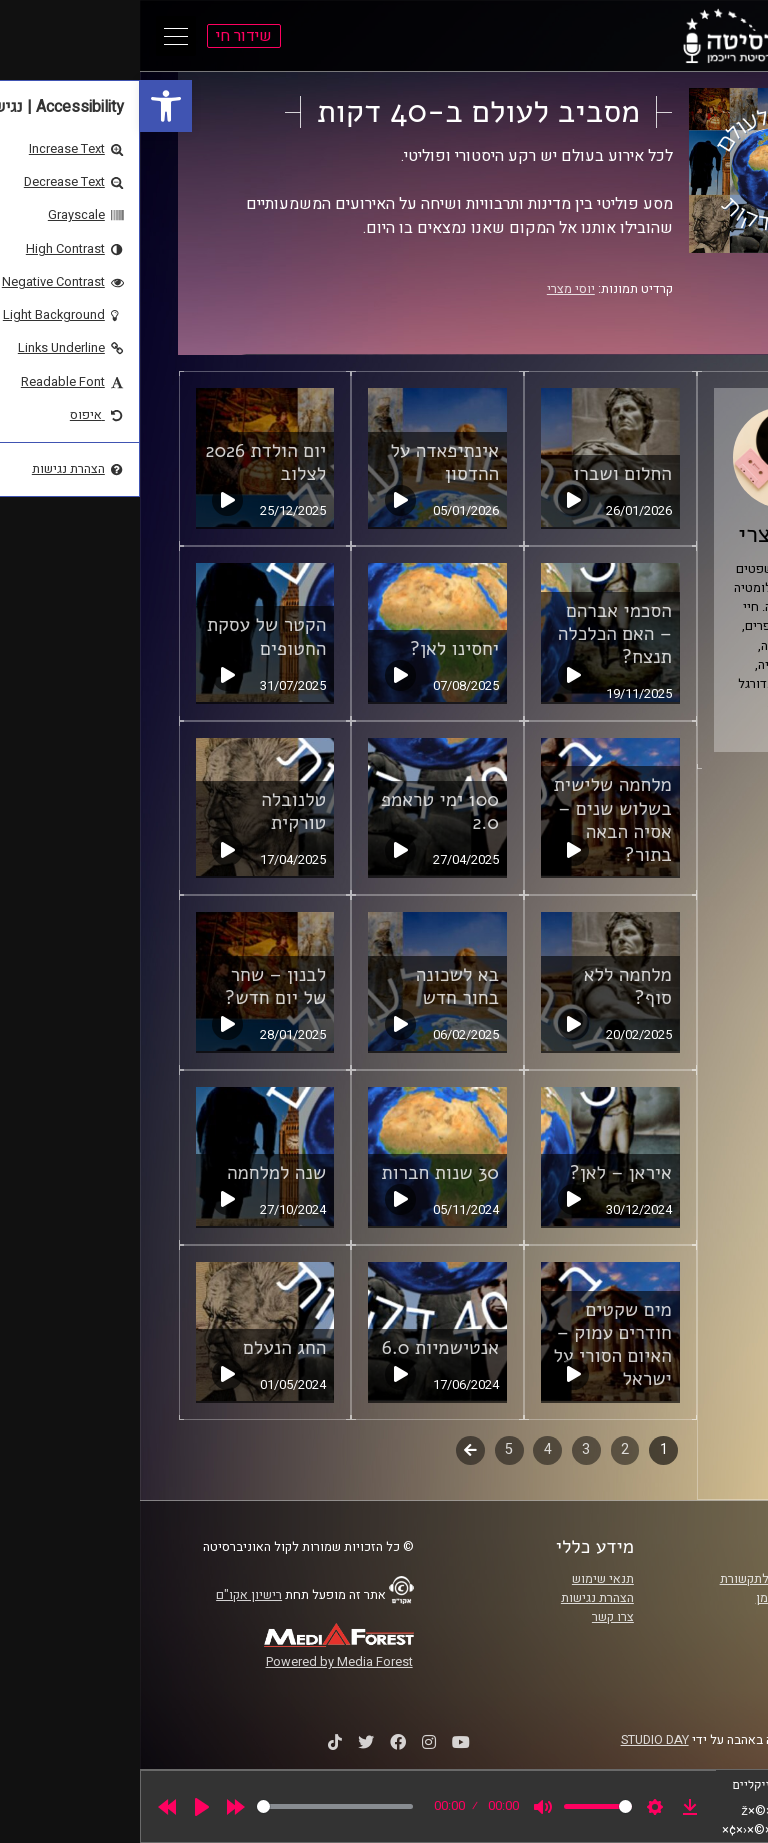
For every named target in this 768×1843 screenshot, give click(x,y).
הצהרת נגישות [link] (457, 1598)
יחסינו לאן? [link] (314, 649)
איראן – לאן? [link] (481, 1173)
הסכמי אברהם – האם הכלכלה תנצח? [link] (475, 634)
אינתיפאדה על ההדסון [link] (304, 462)
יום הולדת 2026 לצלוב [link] (125, 462)
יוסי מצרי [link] (431, 289)
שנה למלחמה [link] (136, 1173)
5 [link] (369, 1449)
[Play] (62, 1807)
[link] (26, 106)
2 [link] (485, 1449)
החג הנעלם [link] (144, 1348)
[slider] (195, 1806)
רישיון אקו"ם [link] (109, 1595)
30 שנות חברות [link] (300, 1173)
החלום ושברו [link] (482, 474)
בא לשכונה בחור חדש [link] (317, 986)
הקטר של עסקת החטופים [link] (126, 636)
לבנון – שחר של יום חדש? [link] (135, 986)
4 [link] (408, 1449)
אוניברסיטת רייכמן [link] (665, 1598)
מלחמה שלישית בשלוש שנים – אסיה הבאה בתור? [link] (473, 819)
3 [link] (446, 1449)
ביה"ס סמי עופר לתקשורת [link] (647, 1579)
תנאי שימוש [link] (463, 1579)
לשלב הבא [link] (330, 1452)
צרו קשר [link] (473, 1617)
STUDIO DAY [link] (515, 1740)
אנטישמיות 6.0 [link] (300, 1348)
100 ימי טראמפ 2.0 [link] (300, 811)
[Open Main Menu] (36, 36)
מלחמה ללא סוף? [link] (488, 986)
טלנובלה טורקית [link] (153, 811)
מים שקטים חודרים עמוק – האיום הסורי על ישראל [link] (473, 1344)
